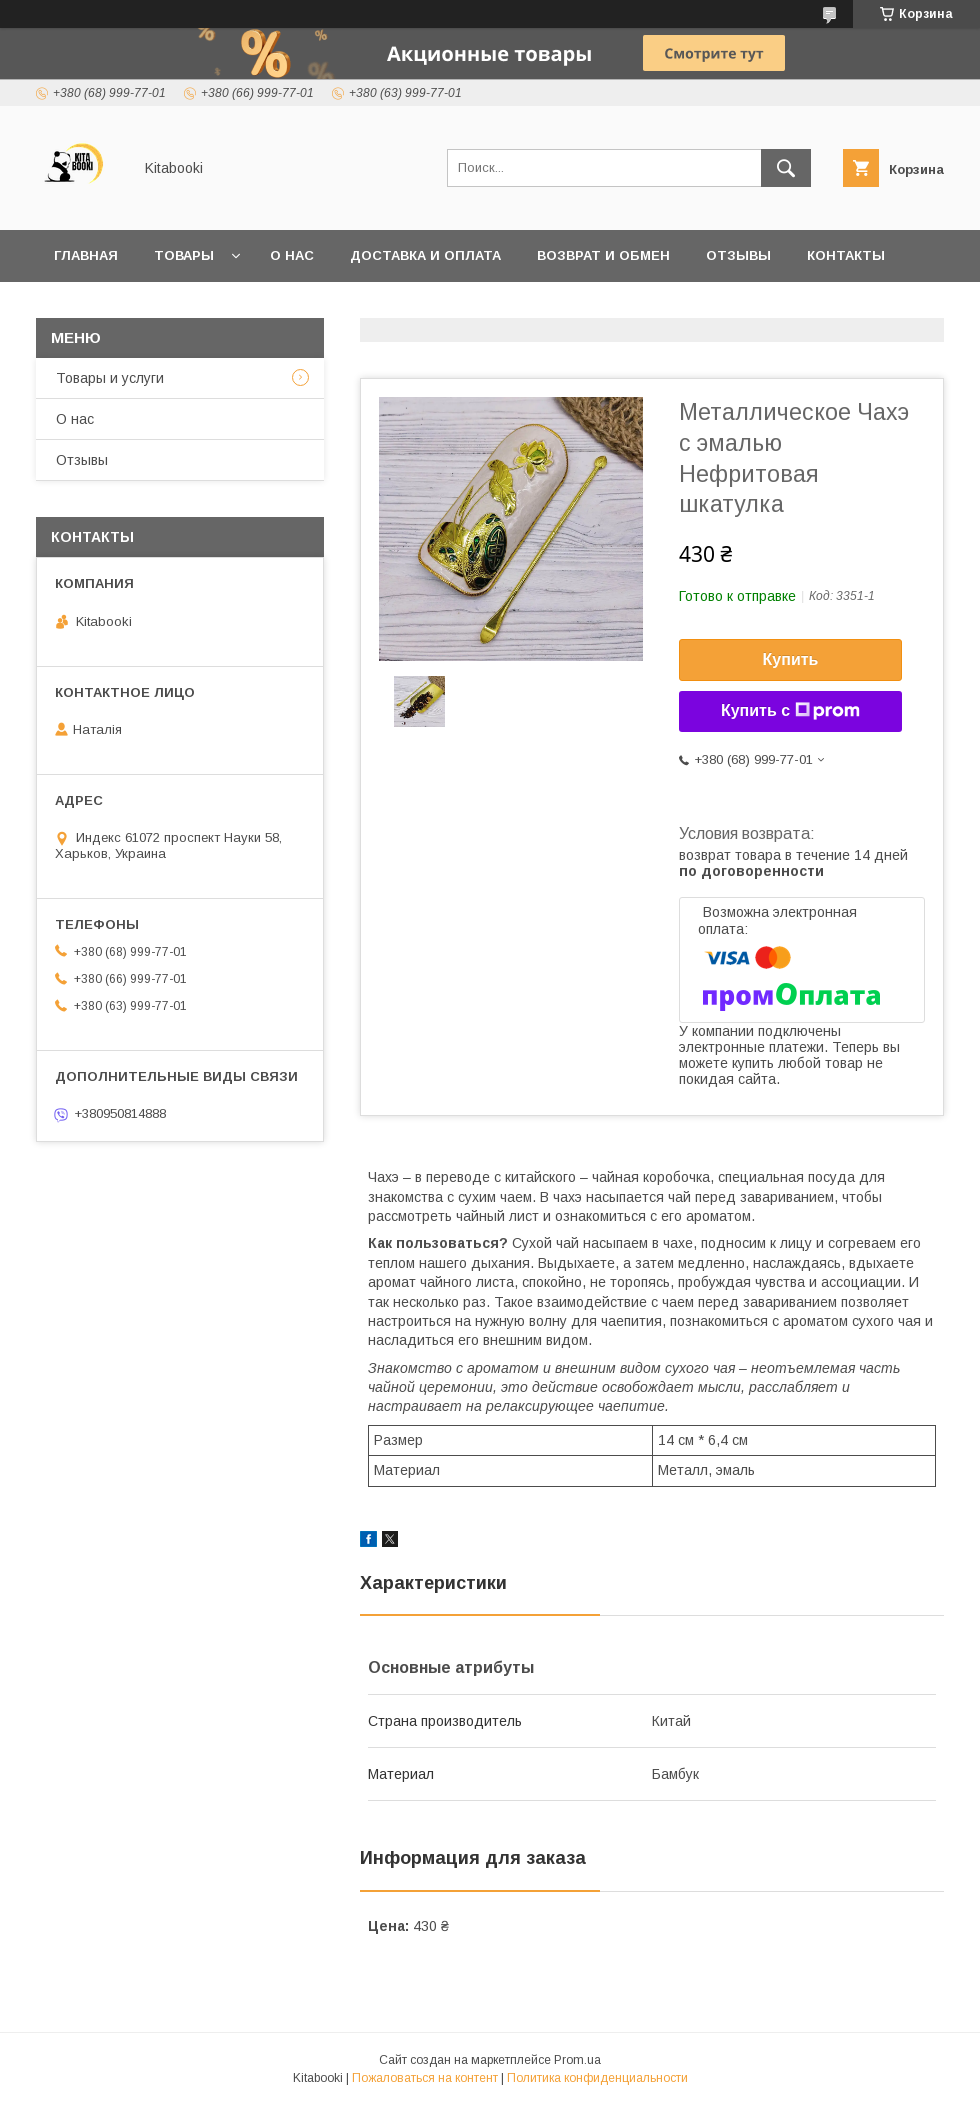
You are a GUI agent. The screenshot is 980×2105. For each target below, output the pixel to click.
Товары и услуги (110, 378)
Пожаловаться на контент (425, 2078)
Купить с (790, 711)
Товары (184, 255)
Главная (86, 255)
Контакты (846, 255)
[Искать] (786, 168)
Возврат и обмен (603, 255)
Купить (791, 659)
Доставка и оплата (425, 255)
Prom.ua (577, 2060)
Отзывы (738, 255)
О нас (292, 255)
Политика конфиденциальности (597, 2078)
